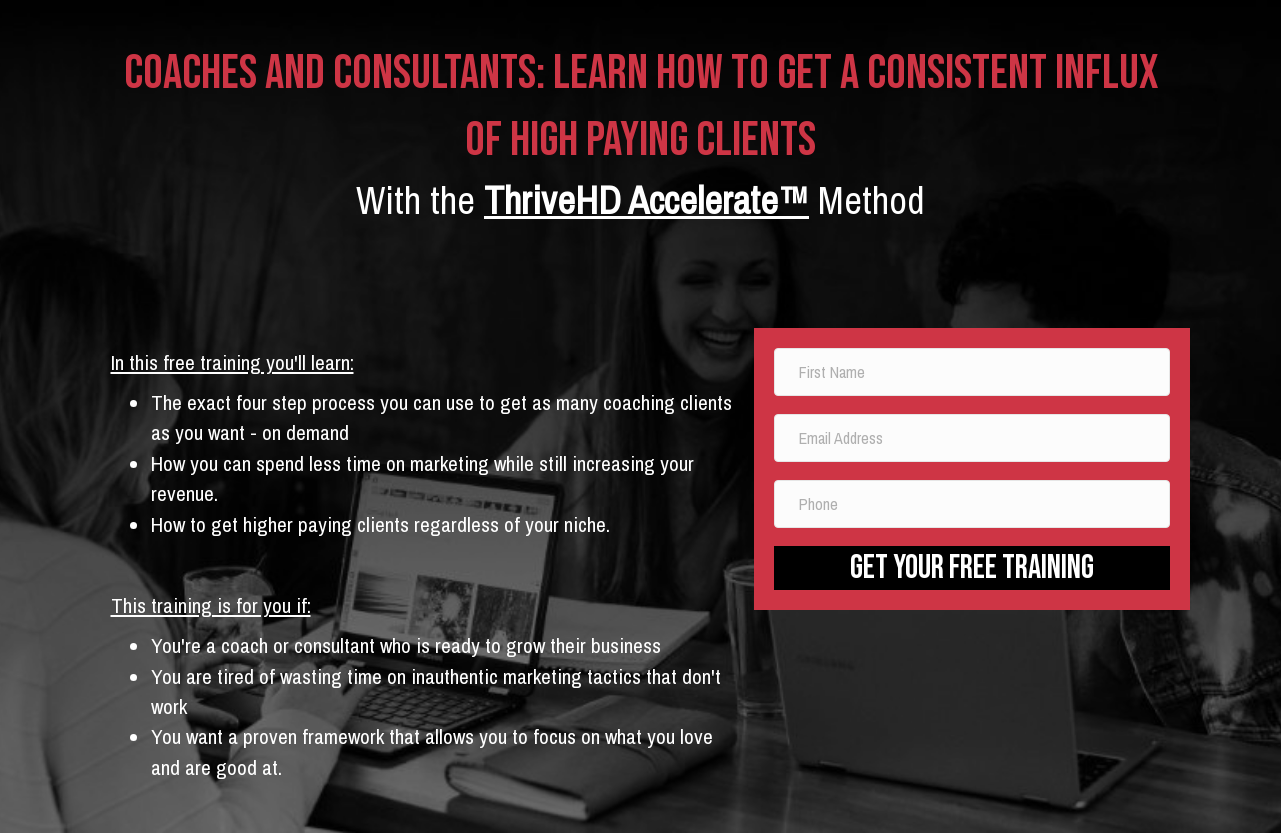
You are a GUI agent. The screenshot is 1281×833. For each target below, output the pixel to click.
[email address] (972, 438)
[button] (972, 568)
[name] (972, 372)
